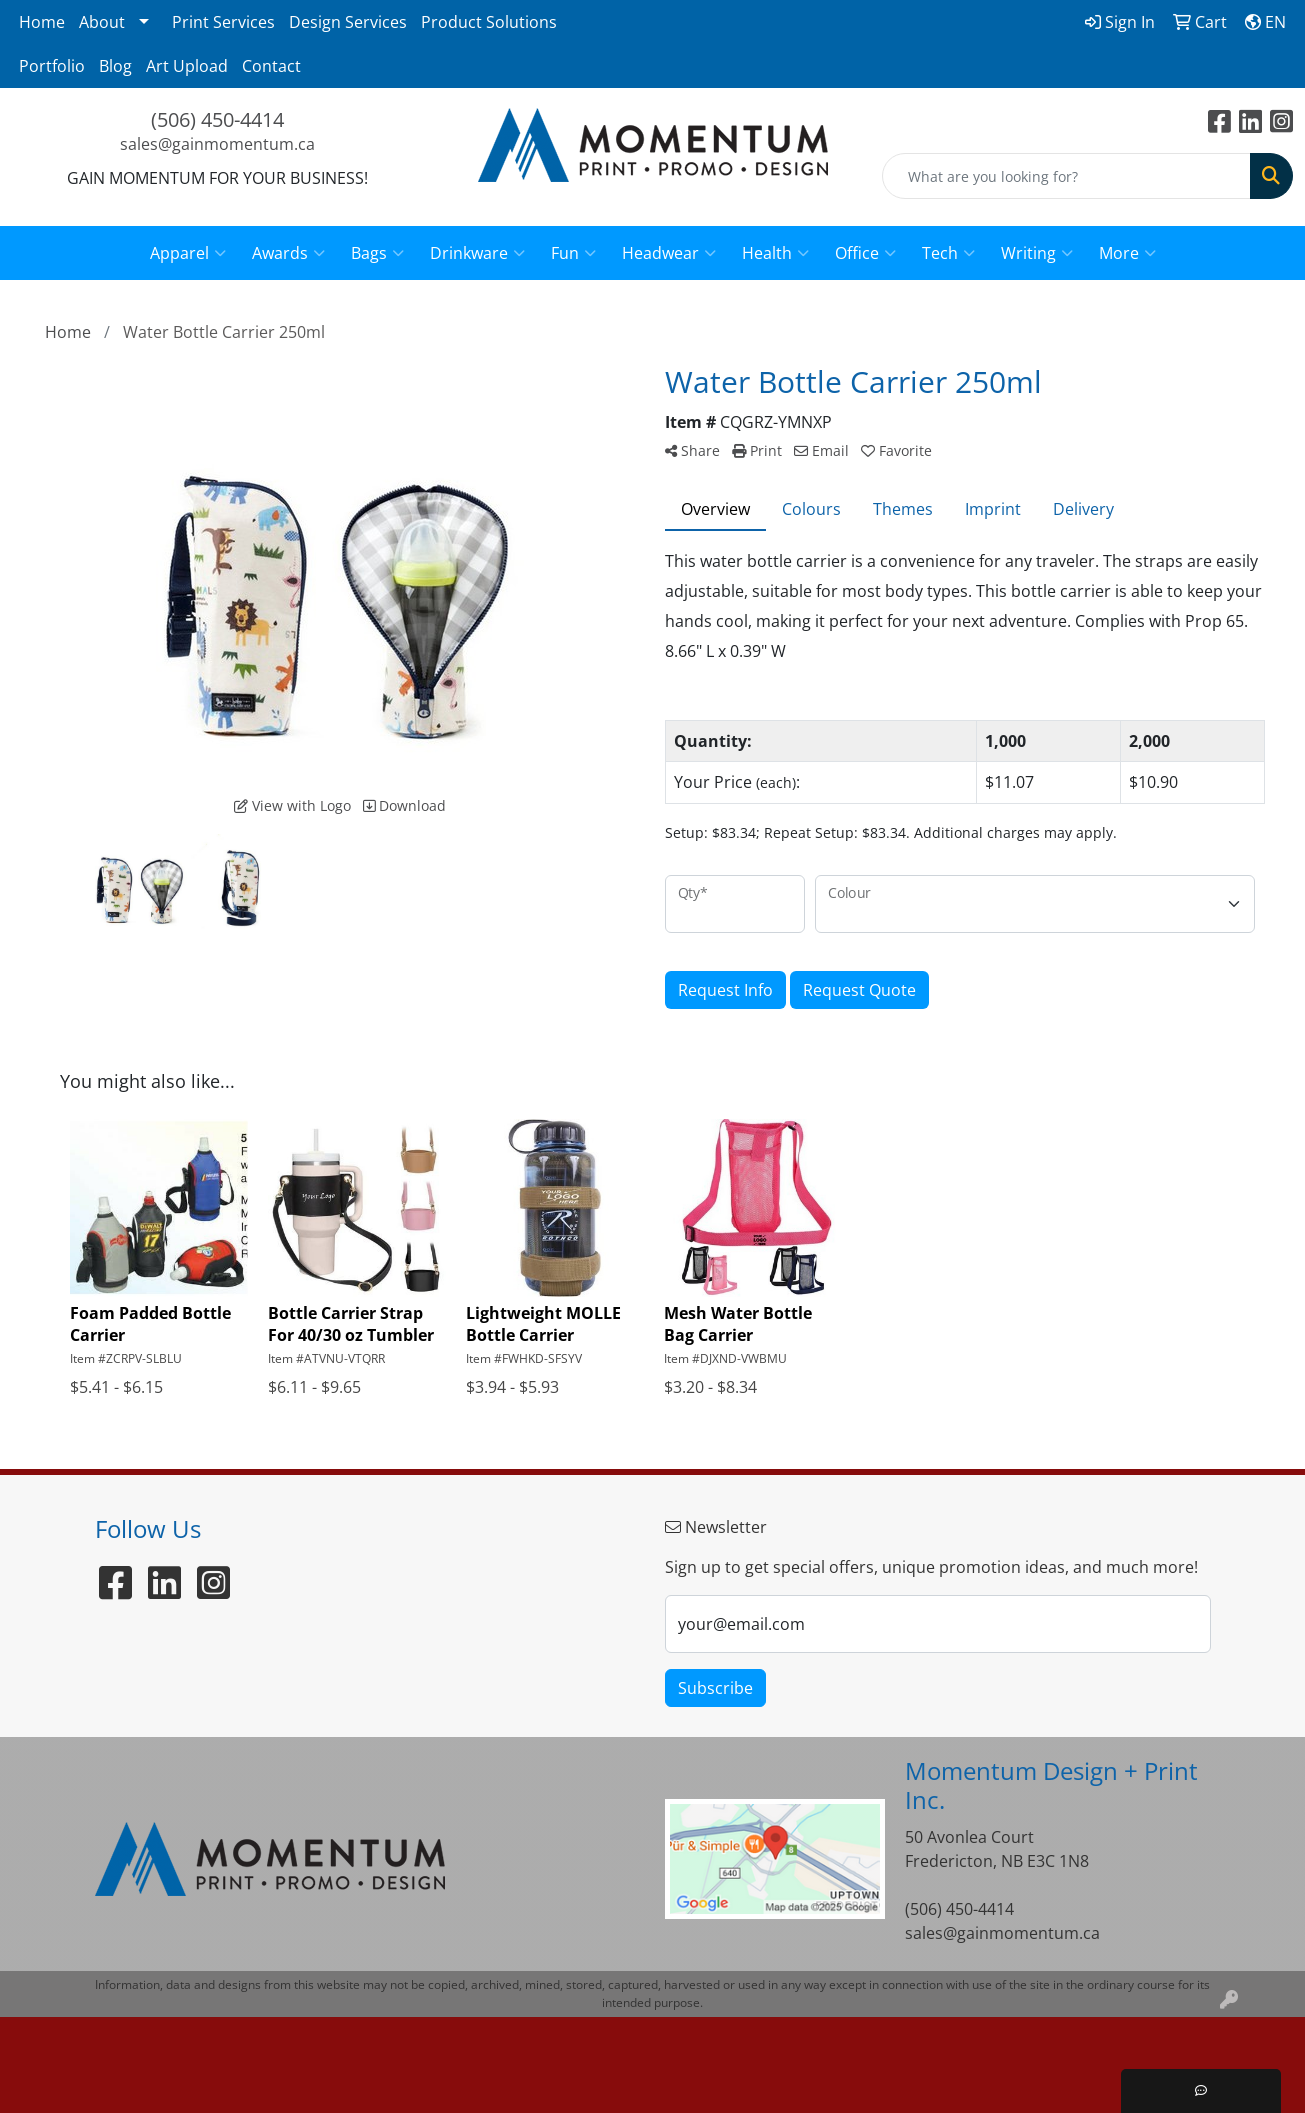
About (102, 22)
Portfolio (52, 66)
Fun (573, 253)
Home (42, 22)
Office (865, 253)
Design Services (348, 22)
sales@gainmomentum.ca (217, 144)
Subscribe (715, 1688)
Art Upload (187, 66)
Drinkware (477, 253)
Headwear (669, 253)
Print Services (223, 22)
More (1127, 253)
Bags (377, 253)
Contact (271, 66)
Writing (1037, 253)
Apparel (188, 253)
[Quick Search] (1066, 176)
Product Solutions (489, 22)
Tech (948, 253)
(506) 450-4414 (217, 119)
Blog (115, 66)
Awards (288, 253)
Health (775, 253)
